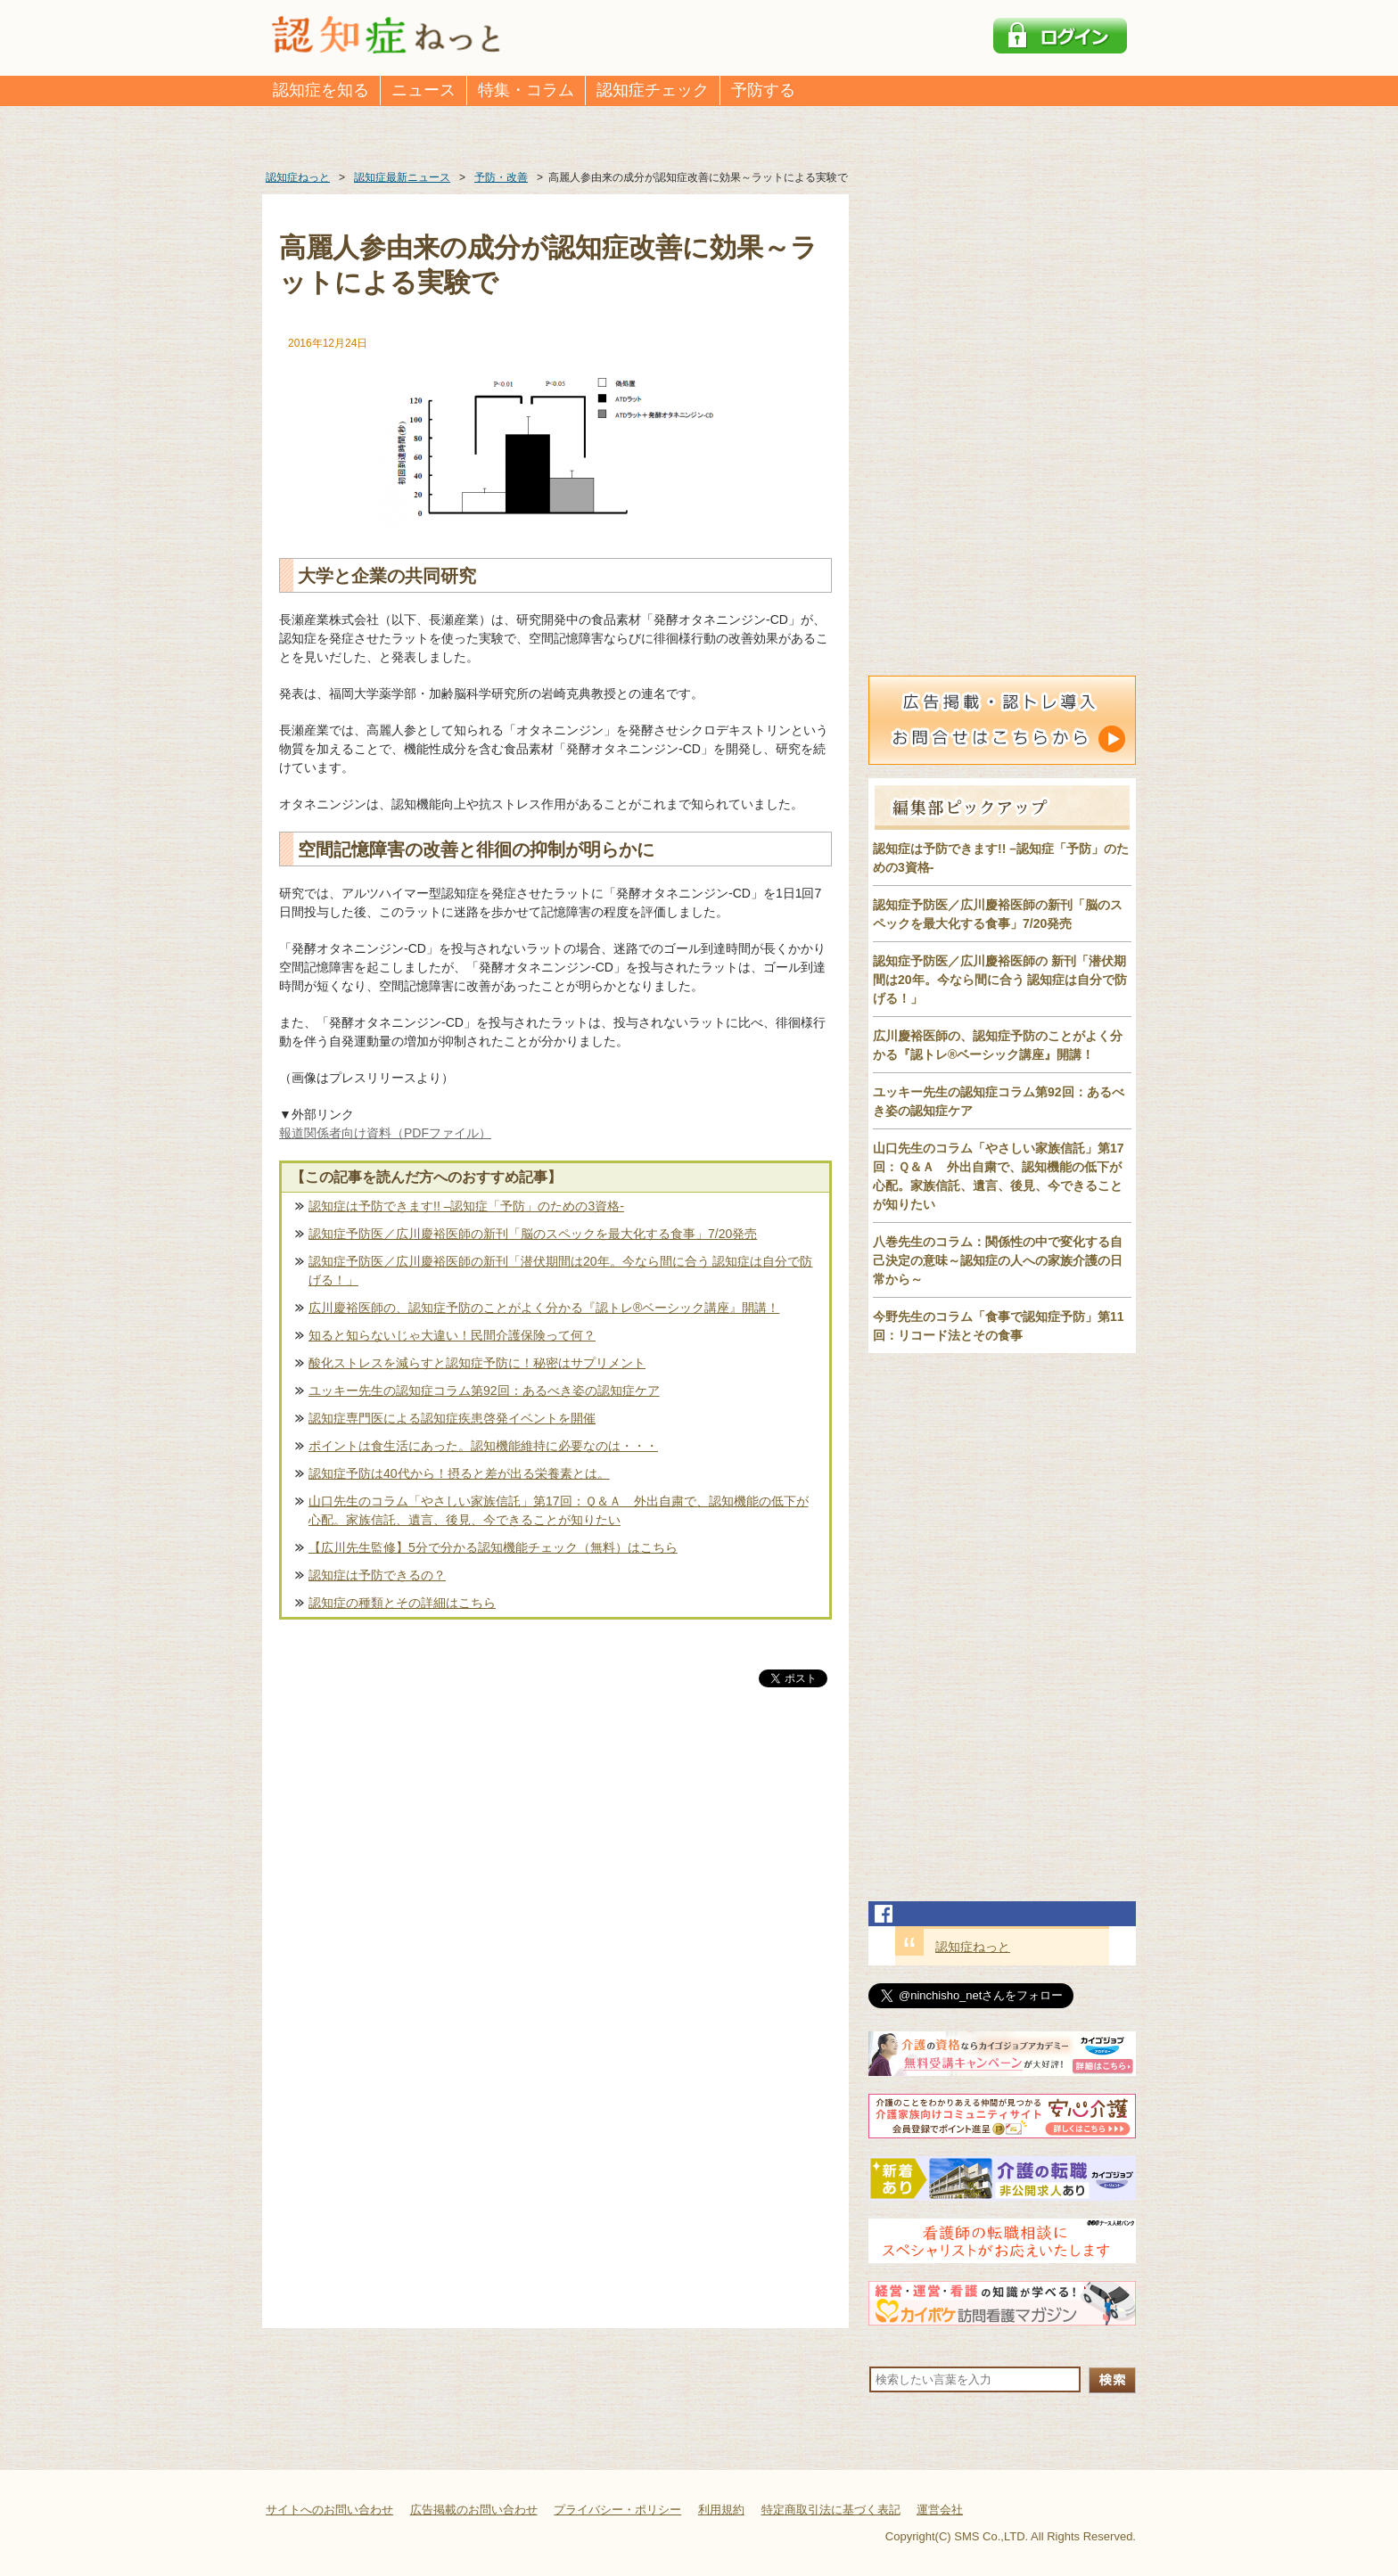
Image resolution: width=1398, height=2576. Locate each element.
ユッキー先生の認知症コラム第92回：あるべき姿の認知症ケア (484, 1390)
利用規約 (721, 2509)
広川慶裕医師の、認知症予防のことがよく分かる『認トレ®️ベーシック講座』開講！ (543, 1307)
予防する (763, 90)
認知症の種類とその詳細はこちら (402, 1603)
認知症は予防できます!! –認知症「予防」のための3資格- (466, 1206)
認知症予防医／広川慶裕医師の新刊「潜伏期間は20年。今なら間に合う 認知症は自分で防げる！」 (560, 1270)
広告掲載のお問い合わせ (474, 2509)
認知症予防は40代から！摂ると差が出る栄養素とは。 (459, 1473)
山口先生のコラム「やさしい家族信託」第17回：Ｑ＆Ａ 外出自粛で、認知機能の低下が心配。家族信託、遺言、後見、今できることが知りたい (558, 1510)
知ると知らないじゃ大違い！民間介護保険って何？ (452, 1335)
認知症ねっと (972, 1947)
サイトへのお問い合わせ (329, 2509)
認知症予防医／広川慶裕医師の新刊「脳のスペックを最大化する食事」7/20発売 (532, 1233)
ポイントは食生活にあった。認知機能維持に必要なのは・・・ (483, 1446)
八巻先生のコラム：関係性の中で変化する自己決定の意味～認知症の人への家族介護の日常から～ (998, 1260)
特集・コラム (526, 90)
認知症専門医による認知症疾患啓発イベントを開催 (452, 1418)
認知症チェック (652, 90)
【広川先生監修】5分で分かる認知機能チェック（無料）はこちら (493, 1547)
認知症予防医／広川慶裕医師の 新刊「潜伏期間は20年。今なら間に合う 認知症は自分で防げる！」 (1000, 979)
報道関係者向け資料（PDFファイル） (385, 1133)
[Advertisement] (555, 1877)
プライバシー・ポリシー (617, 2509)
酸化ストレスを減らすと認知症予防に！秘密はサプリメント (477, 1363)
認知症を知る (321, 90)
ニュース (423, 90)
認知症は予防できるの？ (377, 1575)
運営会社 (940, 2509)
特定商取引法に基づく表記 (830, 2509)
